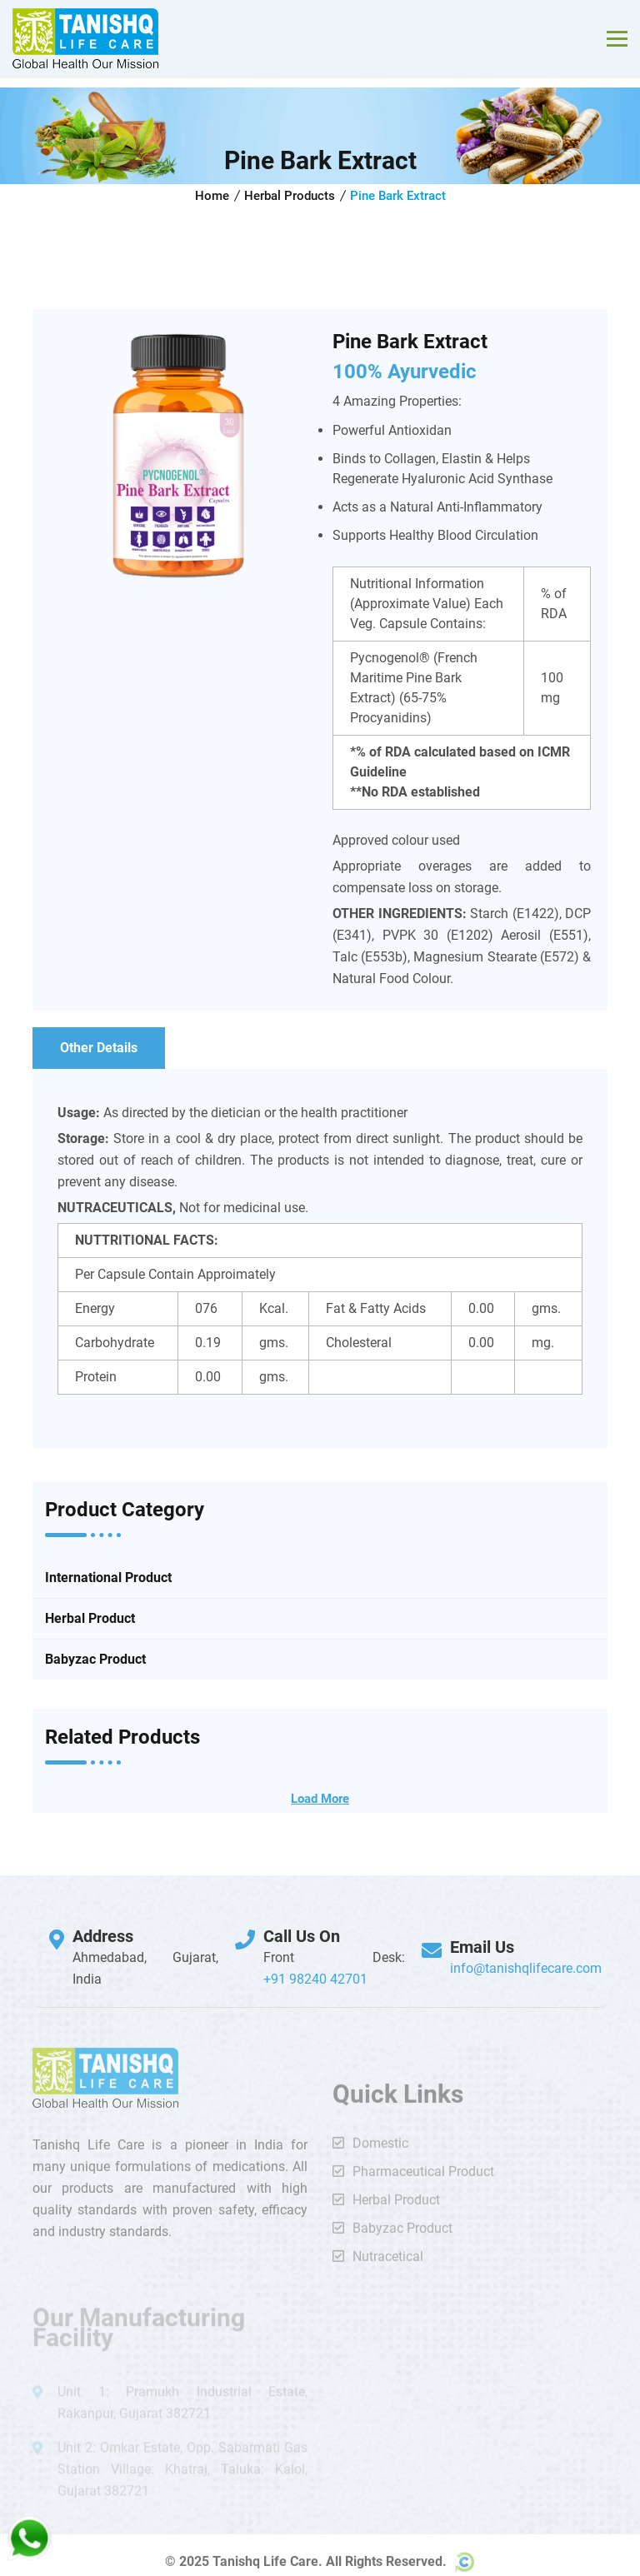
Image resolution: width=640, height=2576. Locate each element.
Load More (320, 1798)
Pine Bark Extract (398, 195)
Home (212, 195)
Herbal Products (289, 195)
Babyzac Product (95, 1659)
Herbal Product (90, 1618)
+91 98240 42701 (315, 1979)
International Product (108, 1577)
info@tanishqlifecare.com (526, 1968)
